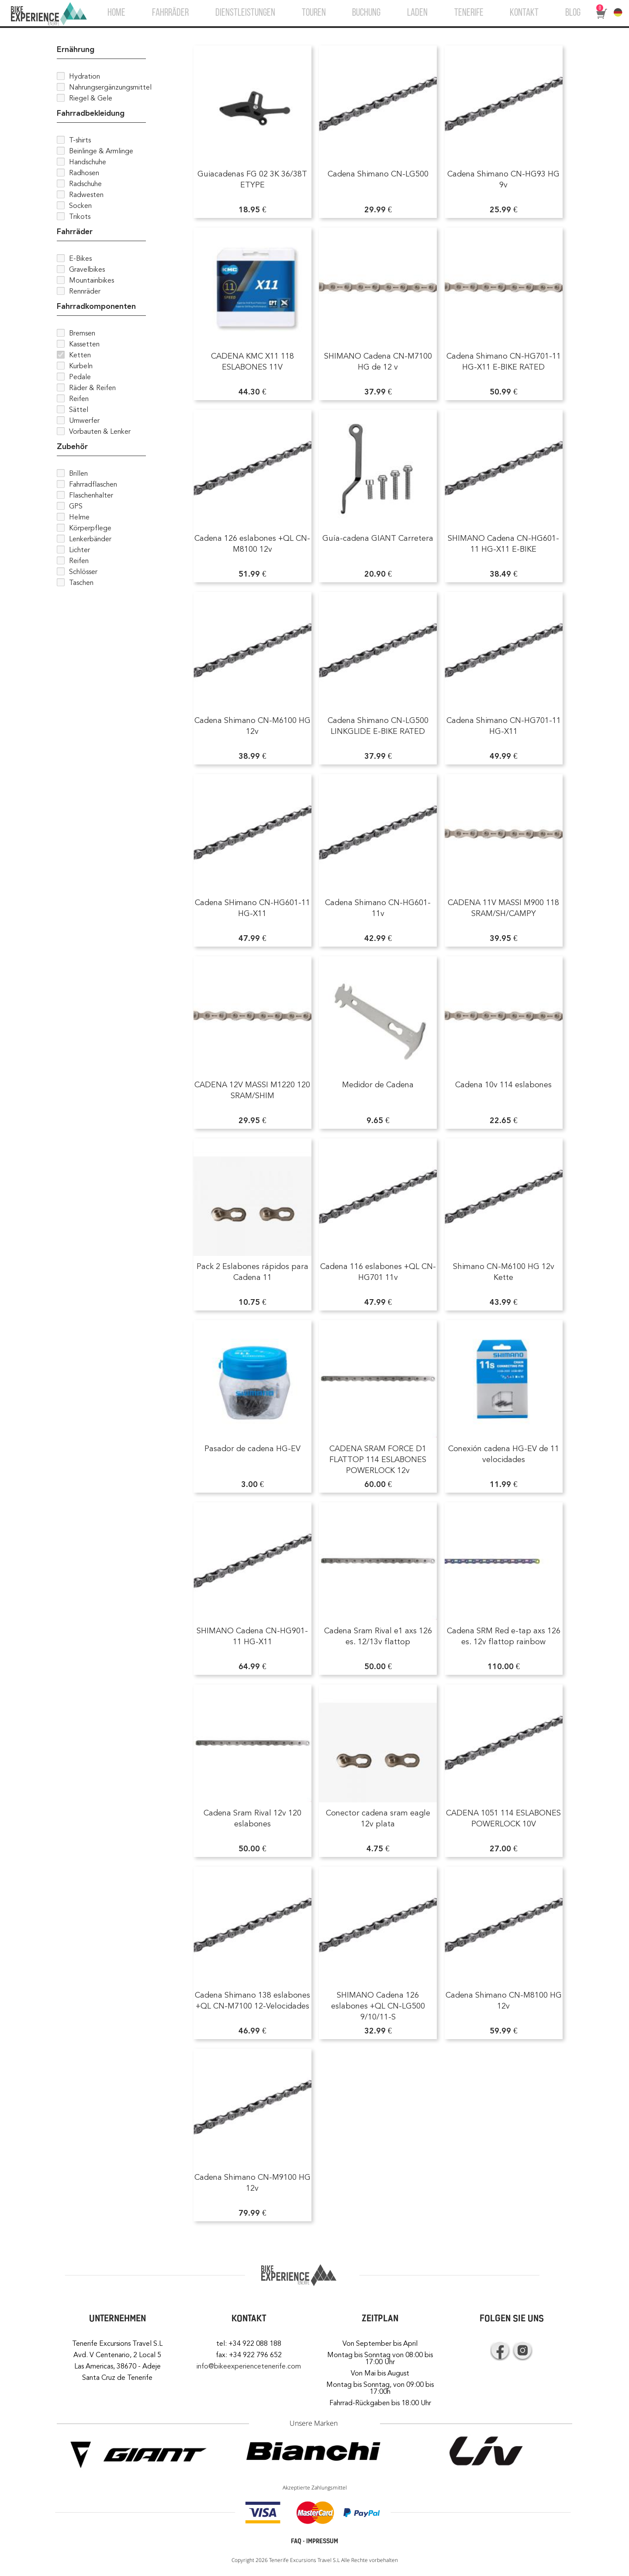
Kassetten (84, 344)
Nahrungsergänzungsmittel (110, 87)
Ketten (80, 355)
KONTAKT (524, 13)
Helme (79, 517)
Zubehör (72, 446)
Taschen (81, 582)
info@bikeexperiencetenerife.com (249, 2366)
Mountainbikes (91, 280)
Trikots (79, 216)
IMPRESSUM (322, 2541)
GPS (76, 506)
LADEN (417, 13)
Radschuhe (85, 184)
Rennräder (84, 291)
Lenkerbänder (90, 539)
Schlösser (83, 571)
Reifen (79, 398)
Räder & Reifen (92, 388)
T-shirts (80, 140)
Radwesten (86, 194)
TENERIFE (469, 13)
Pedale (80, 377)
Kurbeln (81, 366)
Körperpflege (90, 528)
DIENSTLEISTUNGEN (245, 13)
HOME (116, 13)
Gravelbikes (87, 269)
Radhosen (84, 173)
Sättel (78, 409)
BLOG (573, 13)
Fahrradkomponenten (96, 306)
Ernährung (75, 49)
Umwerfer (84, 420)
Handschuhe (87, 162)
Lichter (79, 550)
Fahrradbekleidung (90, 113)
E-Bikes (80, 258)
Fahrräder (75, 231)
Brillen (78, 473)
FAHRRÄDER (170, 13)
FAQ (296, 2541)
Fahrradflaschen (93, 484)
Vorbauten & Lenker (100, 431)
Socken (80, 205)
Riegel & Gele (90, 98)
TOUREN (314, 13)
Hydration (84, 76)
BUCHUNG (366, 13)
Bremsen (82, 333)
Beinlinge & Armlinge (101, 151)
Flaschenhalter (91, 495)
